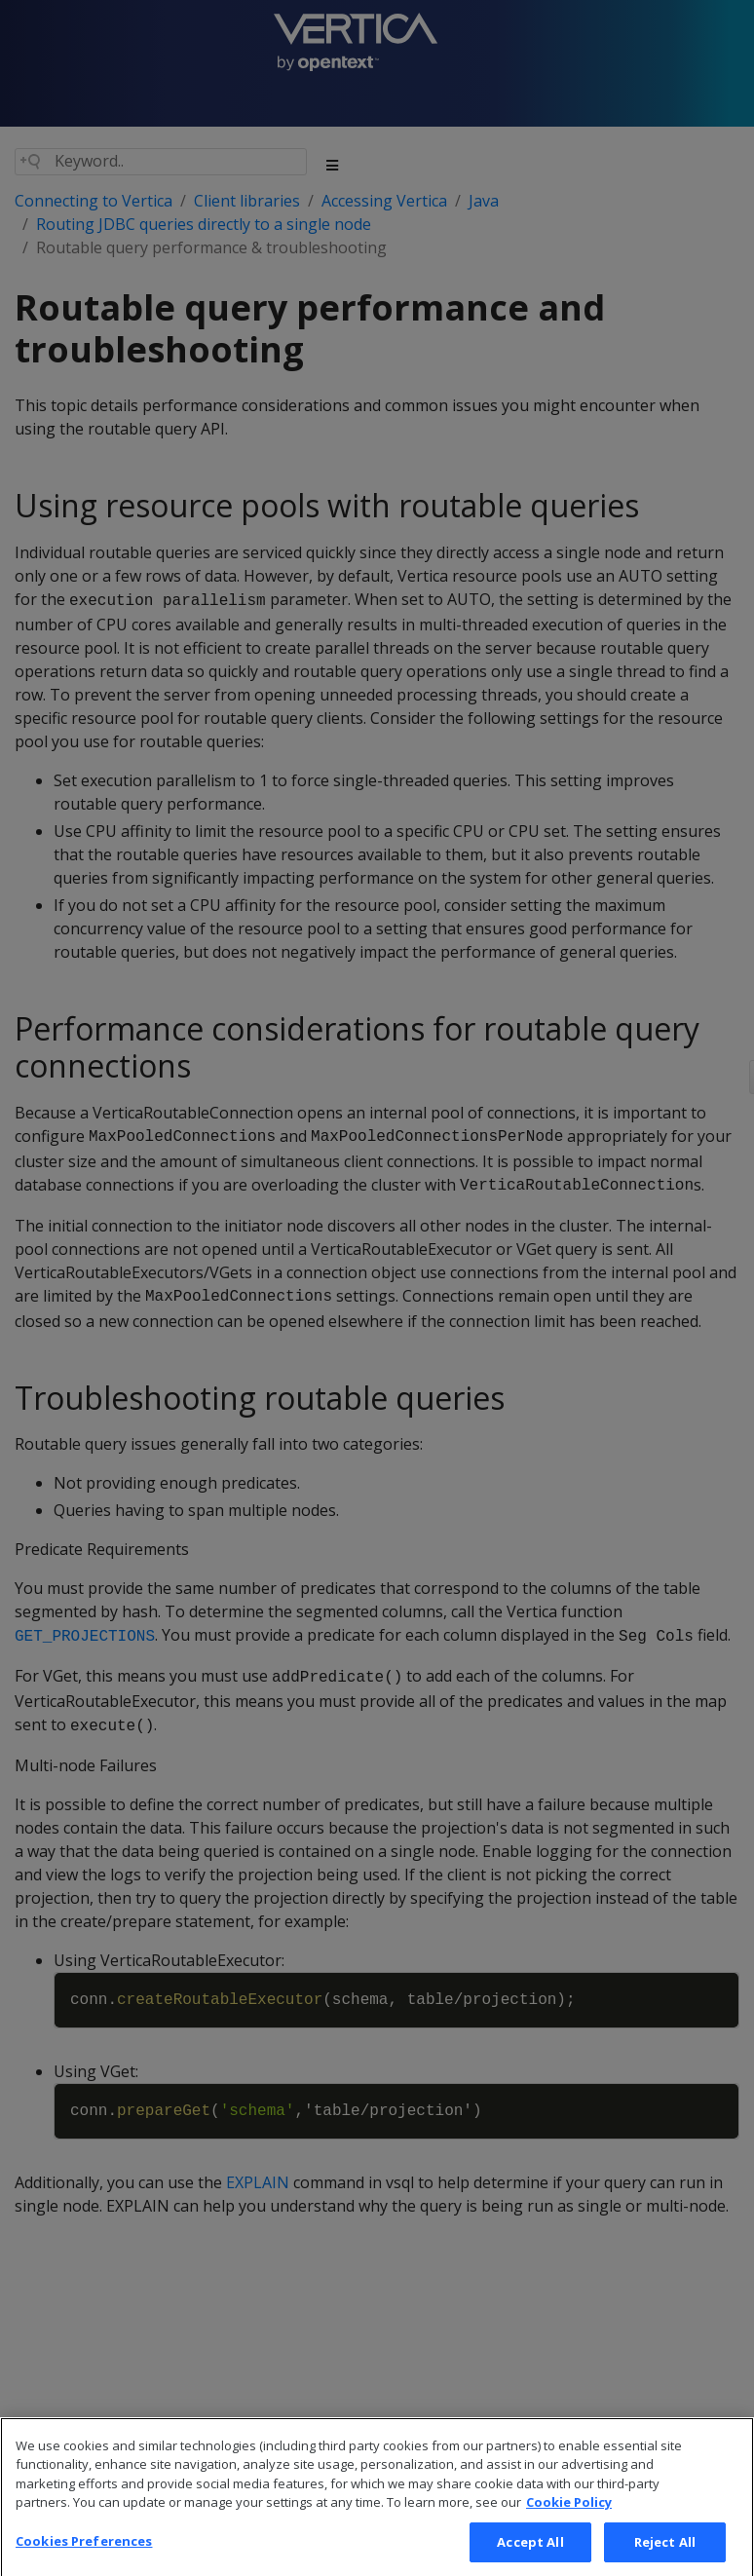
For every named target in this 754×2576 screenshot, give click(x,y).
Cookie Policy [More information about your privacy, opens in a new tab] (569, 2518)
